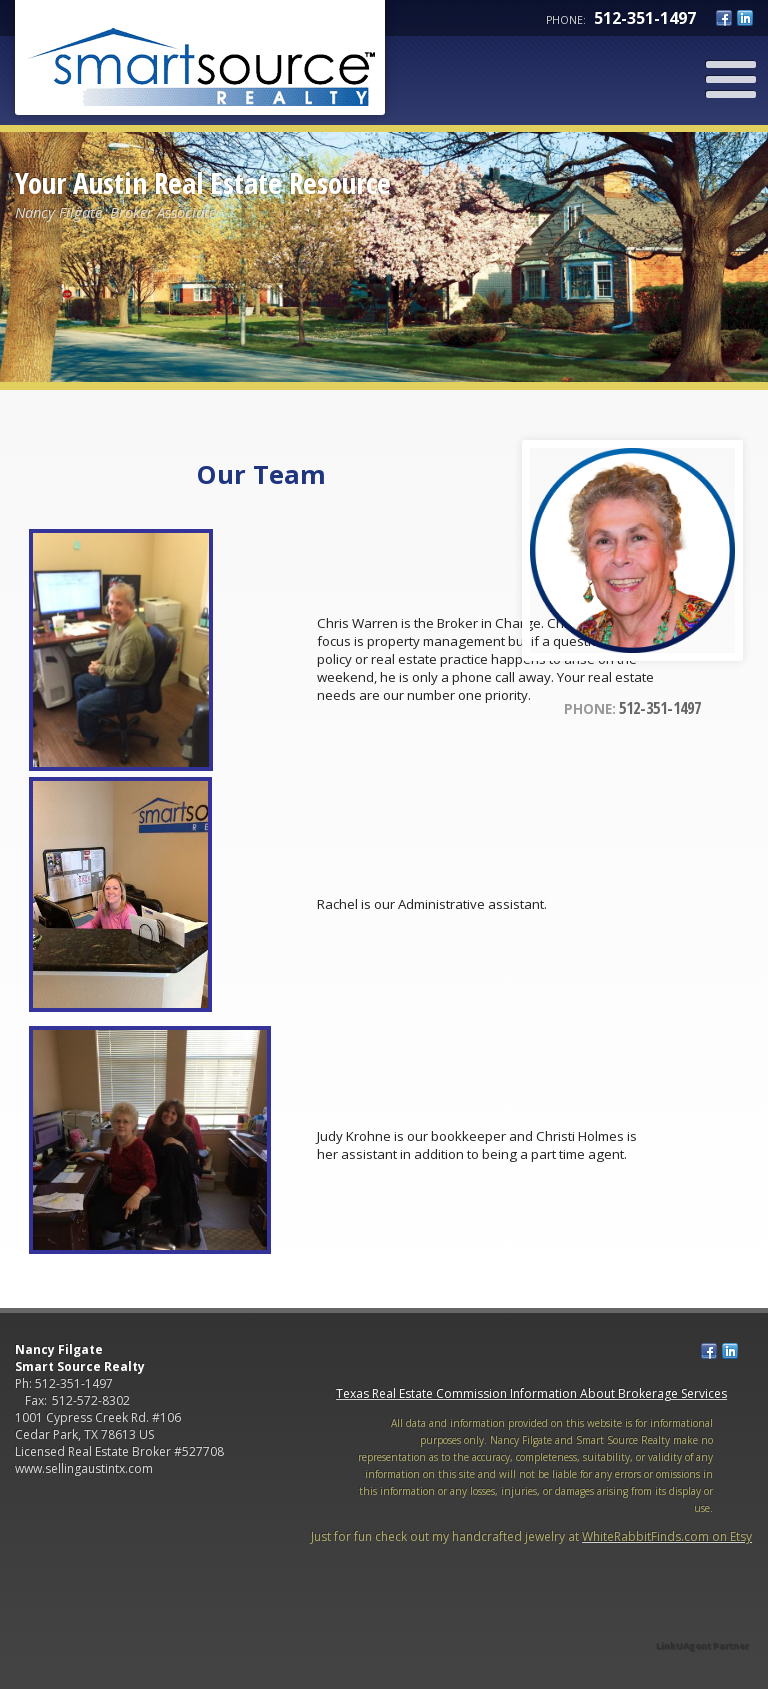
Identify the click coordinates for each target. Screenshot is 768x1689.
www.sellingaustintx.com (84, 1468)
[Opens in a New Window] (703, 1617)
